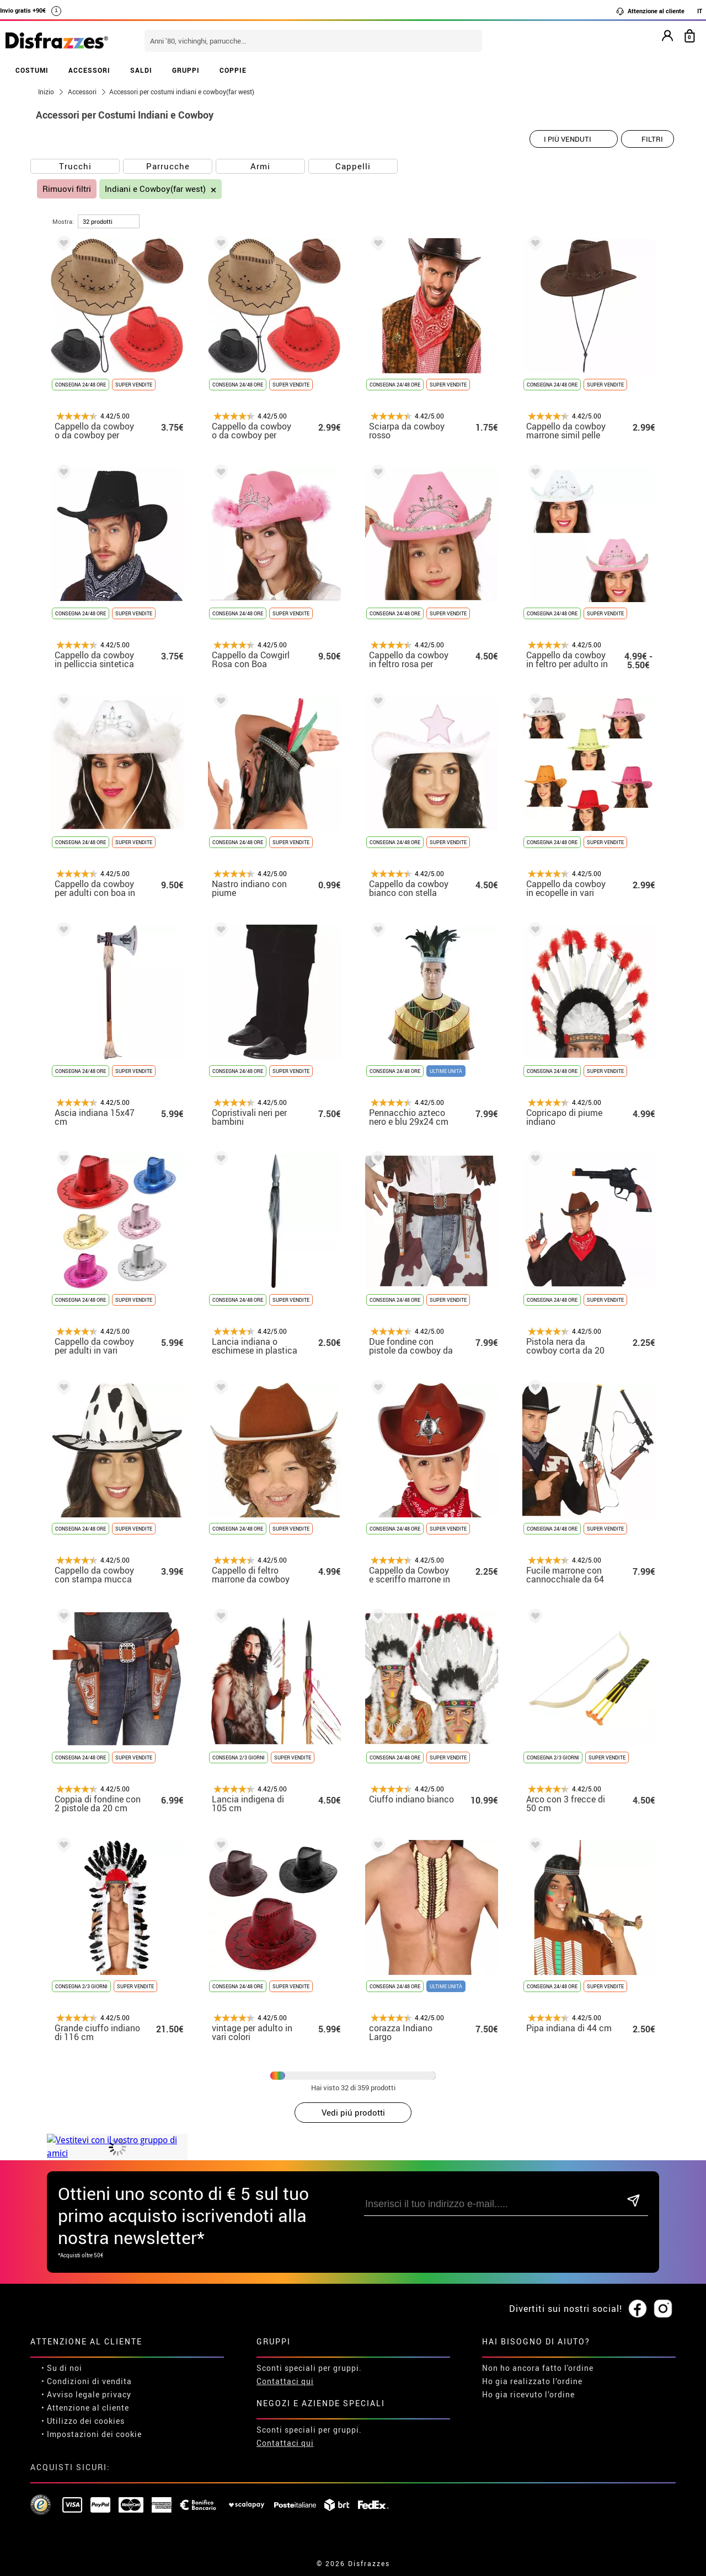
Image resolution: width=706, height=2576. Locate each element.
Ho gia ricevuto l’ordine (528, 2394)
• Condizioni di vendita (86, 2381)
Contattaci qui (285, 2381)
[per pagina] (109, 221)
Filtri (652, 139)
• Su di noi (61, 2368)
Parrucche (168, 165)
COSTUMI (32, 70)
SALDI (141, 70)
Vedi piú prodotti (353, 2112)
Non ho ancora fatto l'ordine (537, 2368)
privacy (116, 2394)
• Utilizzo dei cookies (83, 2421)
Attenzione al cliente (650, 11)
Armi (260, 165)
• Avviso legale (70, 2394)
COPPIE (233, 70)
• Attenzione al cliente (85, 2407)
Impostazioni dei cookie (94, 2434)
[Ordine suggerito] (574, 139)
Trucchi (75, 165)
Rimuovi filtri (66, 189)
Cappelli (353, 165)
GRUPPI (186, 70)
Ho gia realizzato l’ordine (532, 2381)
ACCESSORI (89, 70)
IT (699, 11)
